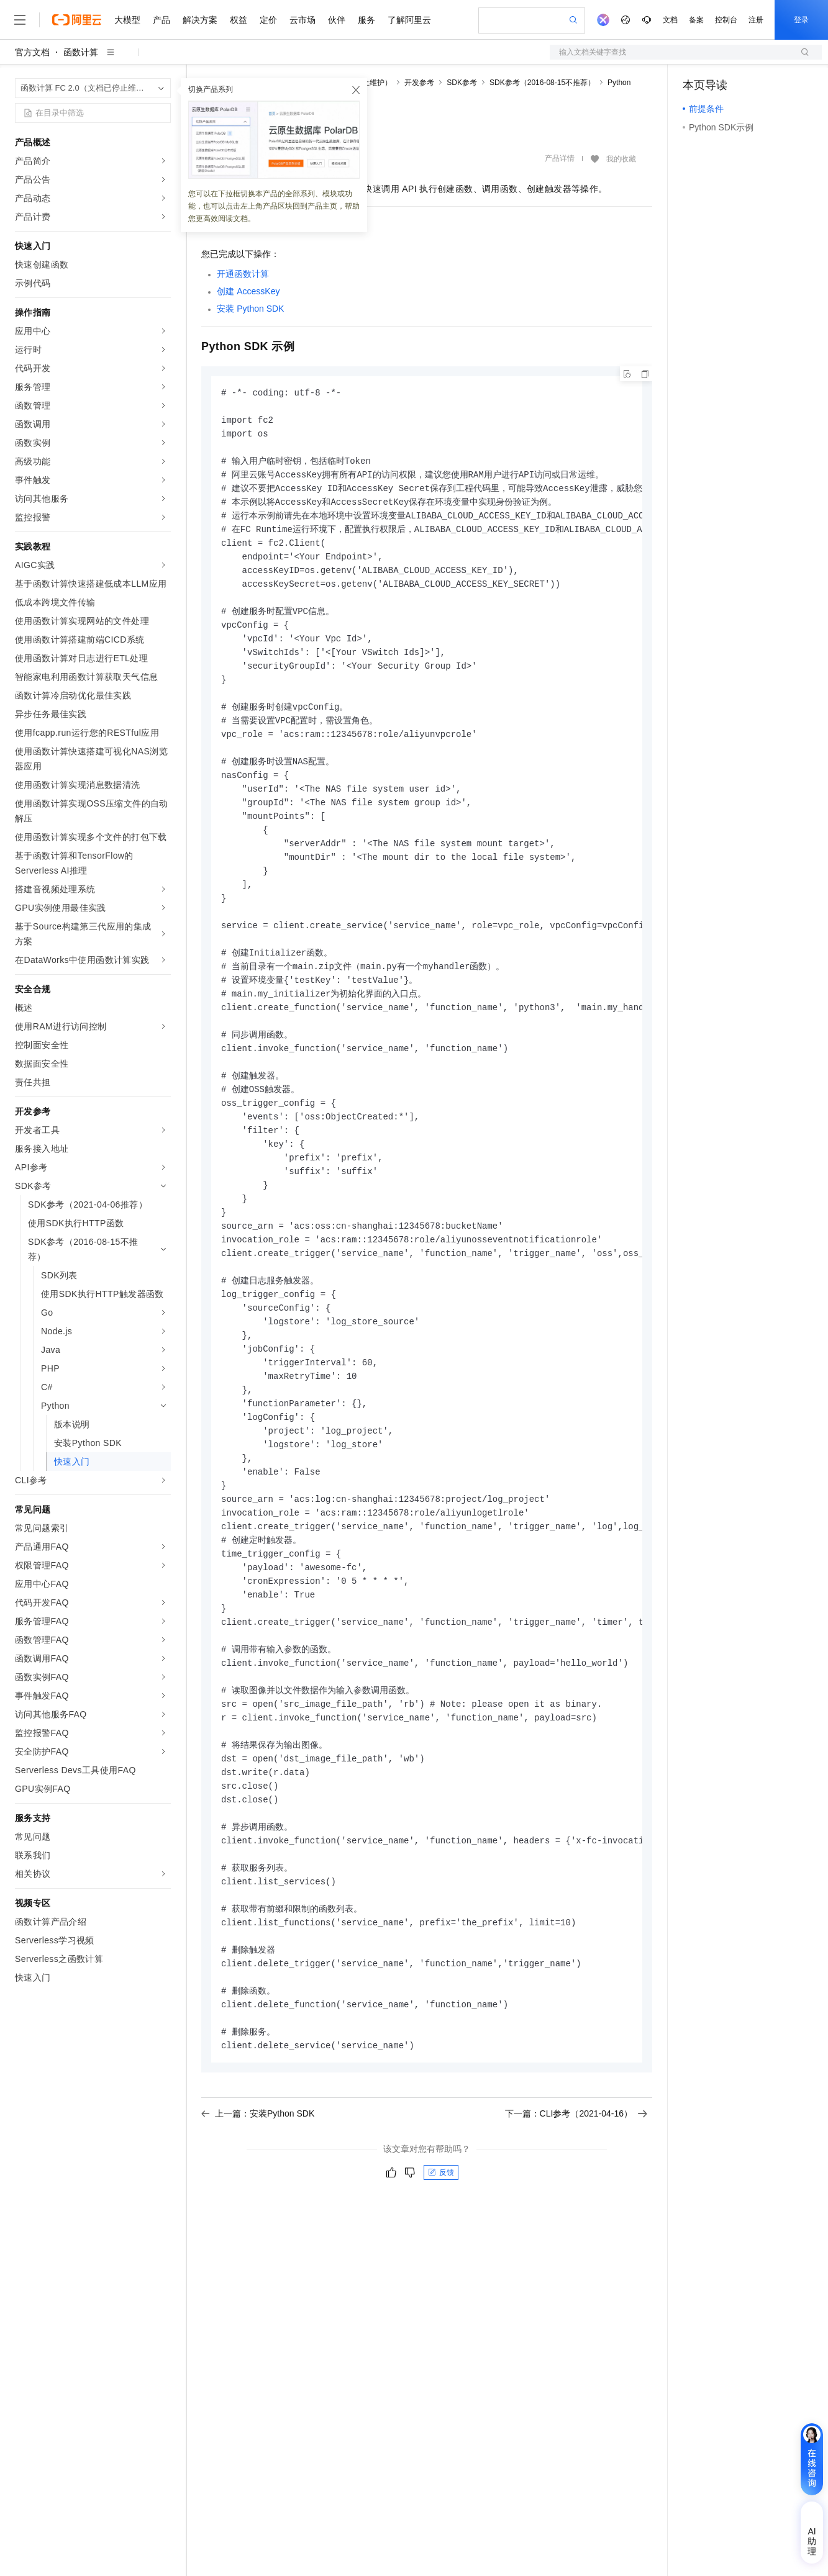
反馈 (441, 2248)
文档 (670, 20)
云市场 (302, 20)
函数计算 (80, 52)
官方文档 (32, 52)
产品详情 (560, 158)
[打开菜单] (20, 20)
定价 (268, 20)
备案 (696, 20)
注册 (755, 20)
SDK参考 (462, 82)
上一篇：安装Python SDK (257, 2189)
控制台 (726, 20)
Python (618, 82)
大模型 (127, 20)
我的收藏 (621, 159)
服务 (366, 20)
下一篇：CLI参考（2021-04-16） (576, 2189)
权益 (238, 20)
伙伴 (336, 20)
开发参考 (419, 82)
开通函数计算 (243, 274)
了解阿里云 (409, 20)
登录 (801, 20)
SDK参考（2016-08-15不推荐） (542, 82)
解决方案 (200, 20)
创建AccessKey (248, 291)
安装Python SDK (250, 309)
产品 (161, 20)
